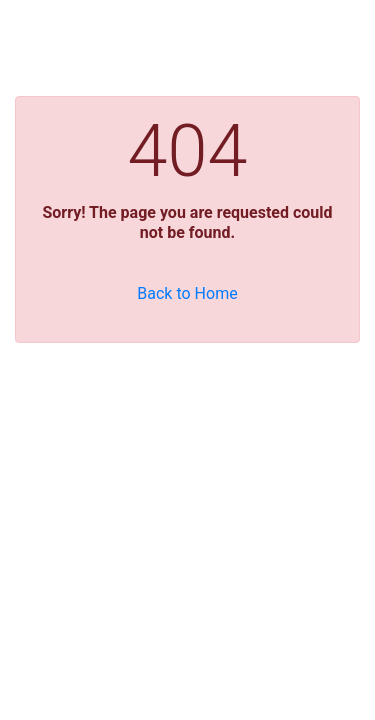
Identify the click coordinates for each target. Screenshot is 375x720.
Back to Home (187, 293)
